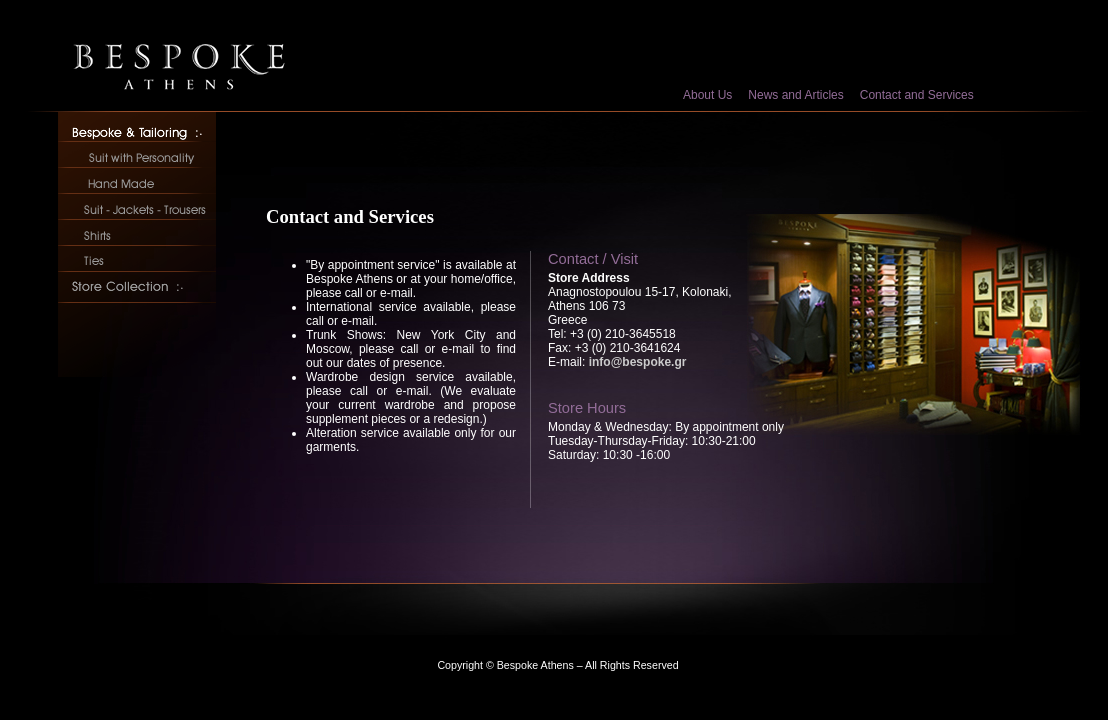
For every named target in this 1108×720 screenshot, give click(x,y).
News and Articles (795, 95)
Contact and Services (917, 95)
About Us (707, 95)
